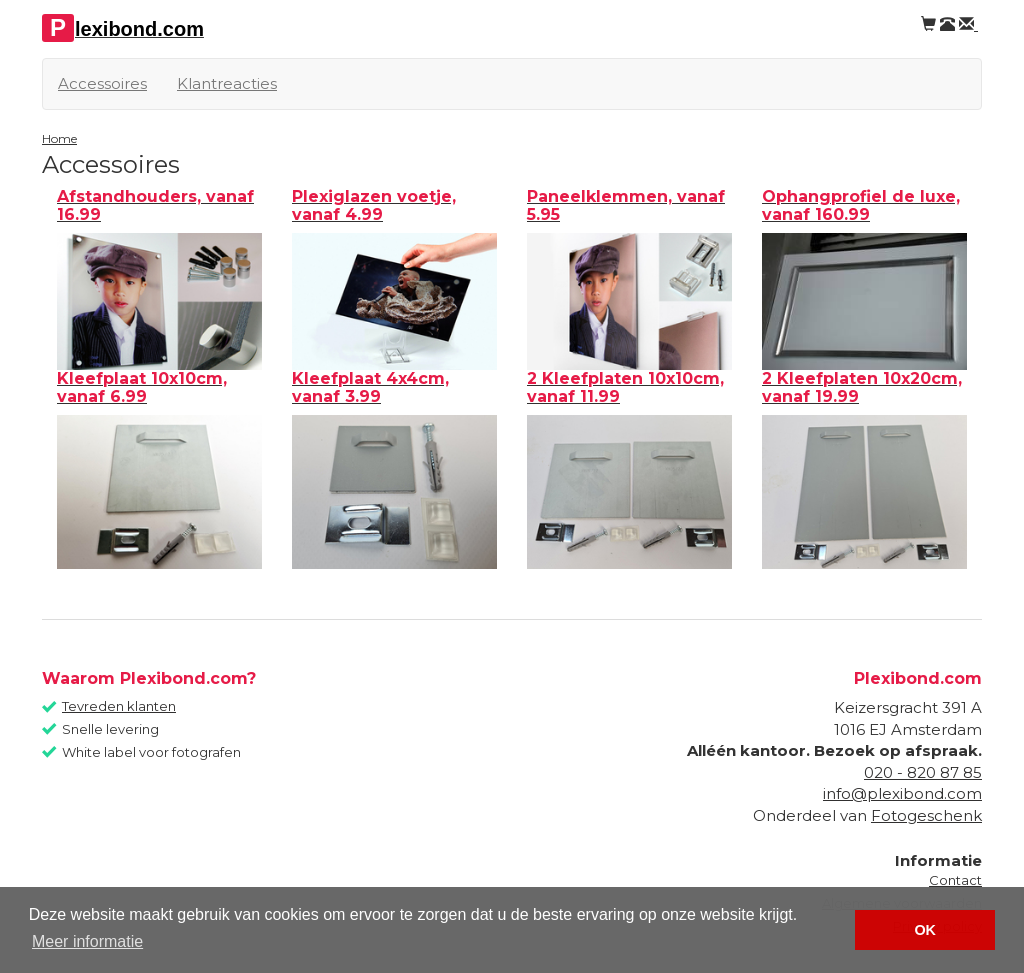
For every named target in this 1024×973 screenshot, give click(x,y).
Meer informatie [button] (87, 941)
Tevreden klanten (119, 706)
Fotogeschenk (926, 815)
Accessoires (102, 83)
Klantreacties (227, 83)
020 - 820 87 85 (923, 772)
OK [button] (925, 930)
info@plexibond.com (902, 793)
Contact (955, 880)
